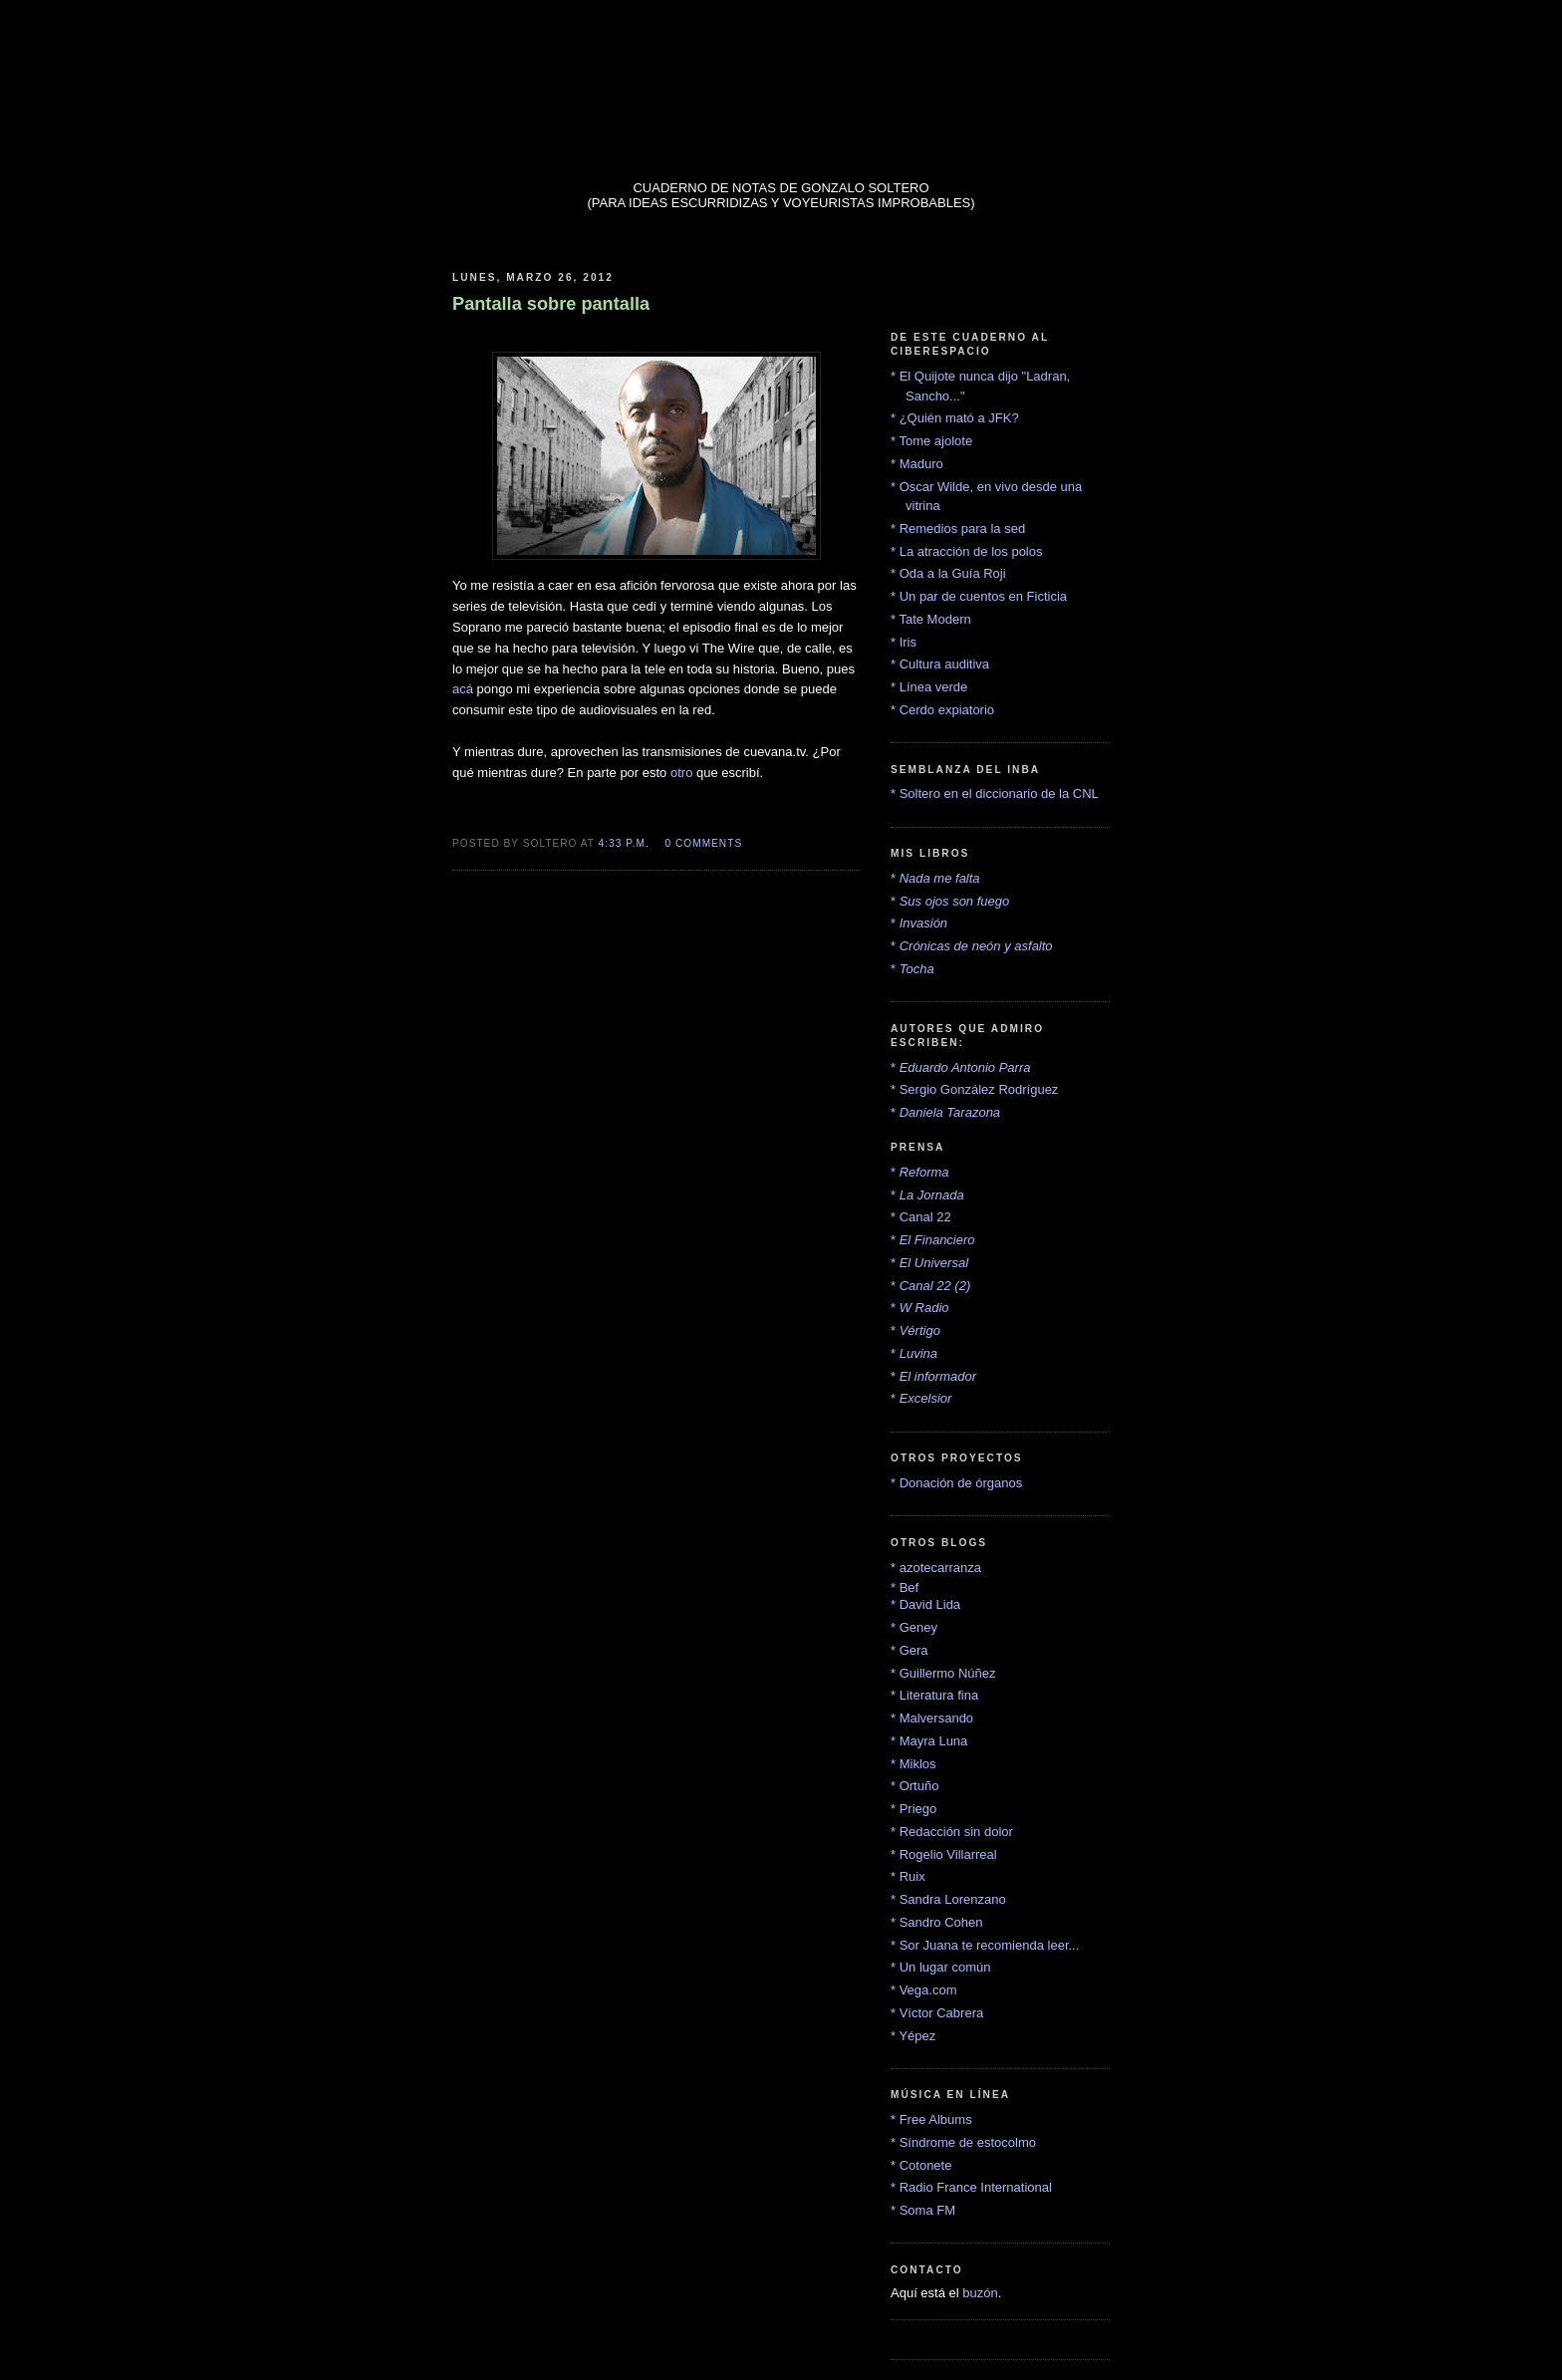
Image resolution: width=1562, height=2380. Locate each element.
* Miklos (913, 1763)
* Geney (914, 1627)
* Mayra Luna (929, 1740)
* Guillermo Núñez (943, 1673)
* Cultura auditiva (940, 664)
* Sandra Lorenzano (948, 1899)
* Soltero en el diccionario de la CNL (995, 793)
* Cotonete (921, 2165)
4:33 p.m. (624, 843)
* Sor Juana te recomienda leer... (985, 1945)
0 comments (704, 843)
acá (462, 688)
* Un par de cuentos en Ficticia (979, 596)
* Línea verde (929, 686)
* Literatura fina (934, 1695)
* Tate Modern (931, 619)
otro (681, 772)
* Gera (909, 1650)
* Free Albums (931, 2119)
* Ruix (908, 1876)
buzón (979, 2292)
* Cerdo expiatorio (942, 709)
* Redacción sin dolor (952, 1831)
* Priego (913, 1808)
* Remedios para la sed (958, 528)
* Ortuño (914, 1785)
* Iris (903, 642)
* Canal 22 (921, 1216)
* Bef (904, 1587)
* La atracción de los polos (966, 551)
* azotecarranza (936, 1567)
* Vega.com (924, 1990)
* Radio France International (971, 2187)
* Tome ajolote (931, 440)
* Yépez (913, 2035)
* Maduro (917, 463)
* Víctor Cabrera (937, 2012)
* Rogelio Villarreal (944, 1854)
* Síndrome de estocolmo (963, 2142)
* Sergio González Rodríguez (974, 1089)
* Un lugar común (940, 1967)
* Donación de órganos (956, 1482)
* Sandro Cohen (937, 1922)
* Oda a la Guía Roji (948, 573)
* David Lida (925, 1604)
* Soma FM (923, 2210)
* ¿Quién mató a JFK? (955, 417)
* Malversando (932, 1718)
